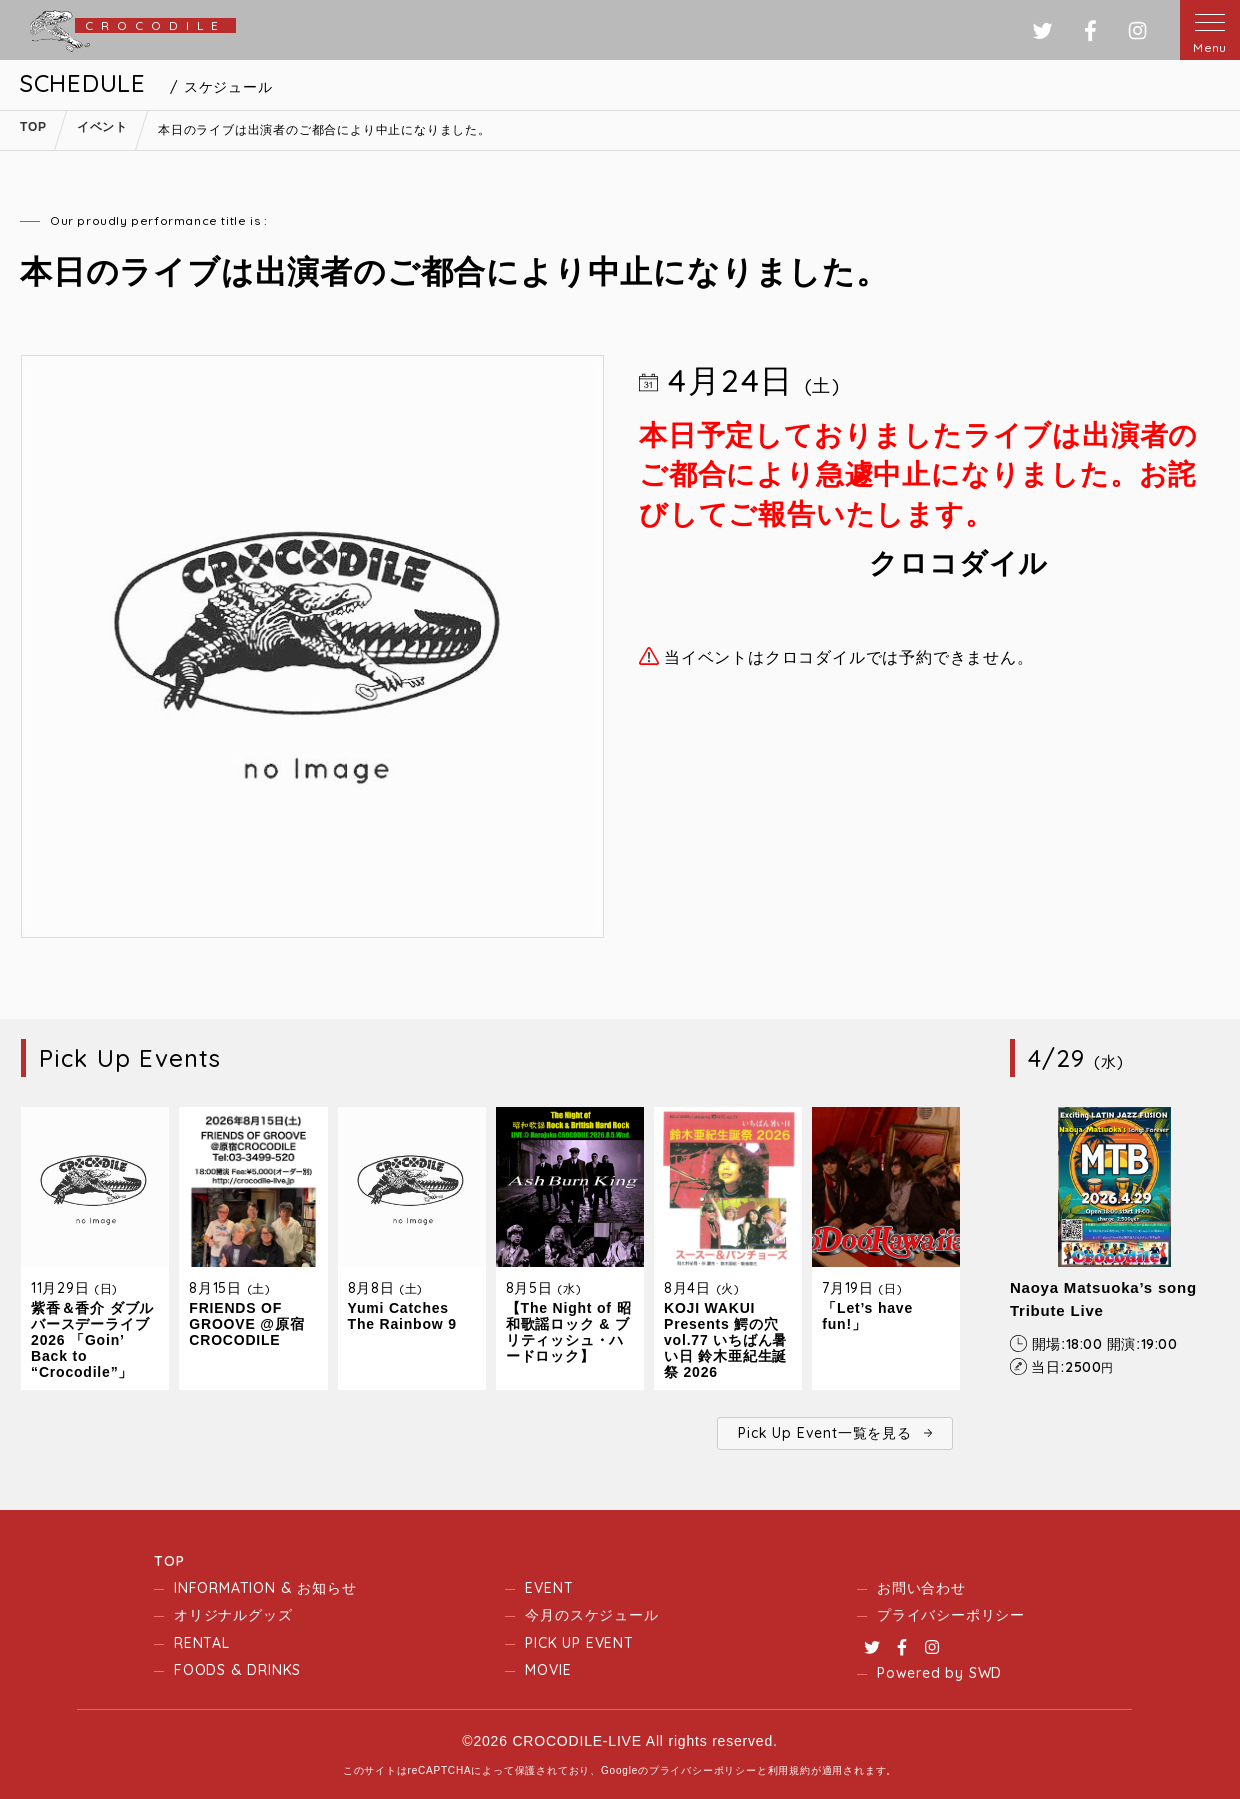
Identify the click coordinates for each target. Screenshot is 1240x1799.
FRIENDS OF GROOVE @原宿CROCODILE (246, 1324)
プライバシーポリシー (951, 1615)
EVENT (549, 1588)
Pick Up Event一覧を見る (824, 1433)
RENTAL (202, 1643)
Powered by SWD (939, 1673)
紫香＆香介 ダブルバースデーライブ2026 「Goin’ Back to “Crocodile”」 (92, 1340)
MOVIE (548, 1670)
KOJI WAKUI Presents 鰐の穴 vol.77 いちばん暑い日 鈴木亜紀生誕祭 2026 (725, 1340)
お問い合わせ (921, 1588)
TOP (169, 1561)
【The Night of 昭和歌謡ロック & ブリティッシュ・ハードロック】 (569, 1332)
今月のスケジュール (591, 1615)
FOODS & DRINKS (237, 1670)
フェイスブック (1090, 30)
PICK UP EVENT (579, 1643)
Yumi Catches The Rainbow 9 (402, 1316)
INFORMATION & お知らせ (265, 1588)
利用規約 (789, 1770)
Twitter (872, 1647)
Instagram (932, 1647)
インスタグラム (1137, 30)
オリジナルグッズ (233, 1615)
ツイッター (1042, 30)
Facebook (902, 1647)
